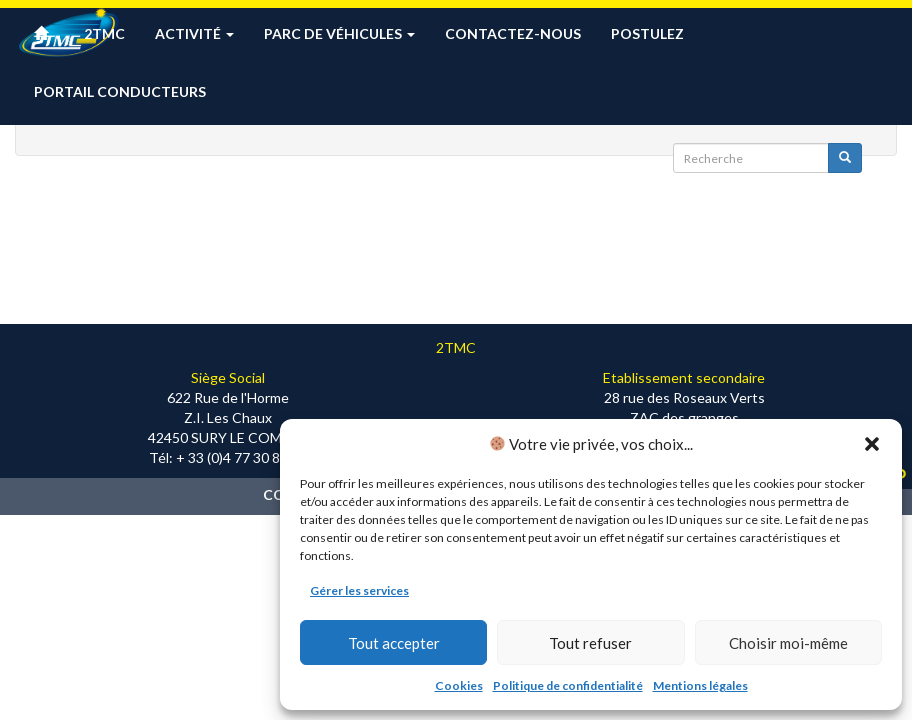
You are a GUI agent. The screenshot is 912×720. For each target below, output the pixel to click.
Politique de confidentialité (568, 685)
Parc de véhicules (339, 33)
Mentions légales (700, 685)
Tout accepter (394, 643)
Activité (194, 33)
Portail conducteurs (120, 91)
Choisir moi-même (788, 643)
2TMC (104, 33)
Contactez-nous (513, 33)
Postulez (647, 33)
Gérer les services (359, 590)
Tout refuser (590, 643)
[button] (872, 444)
